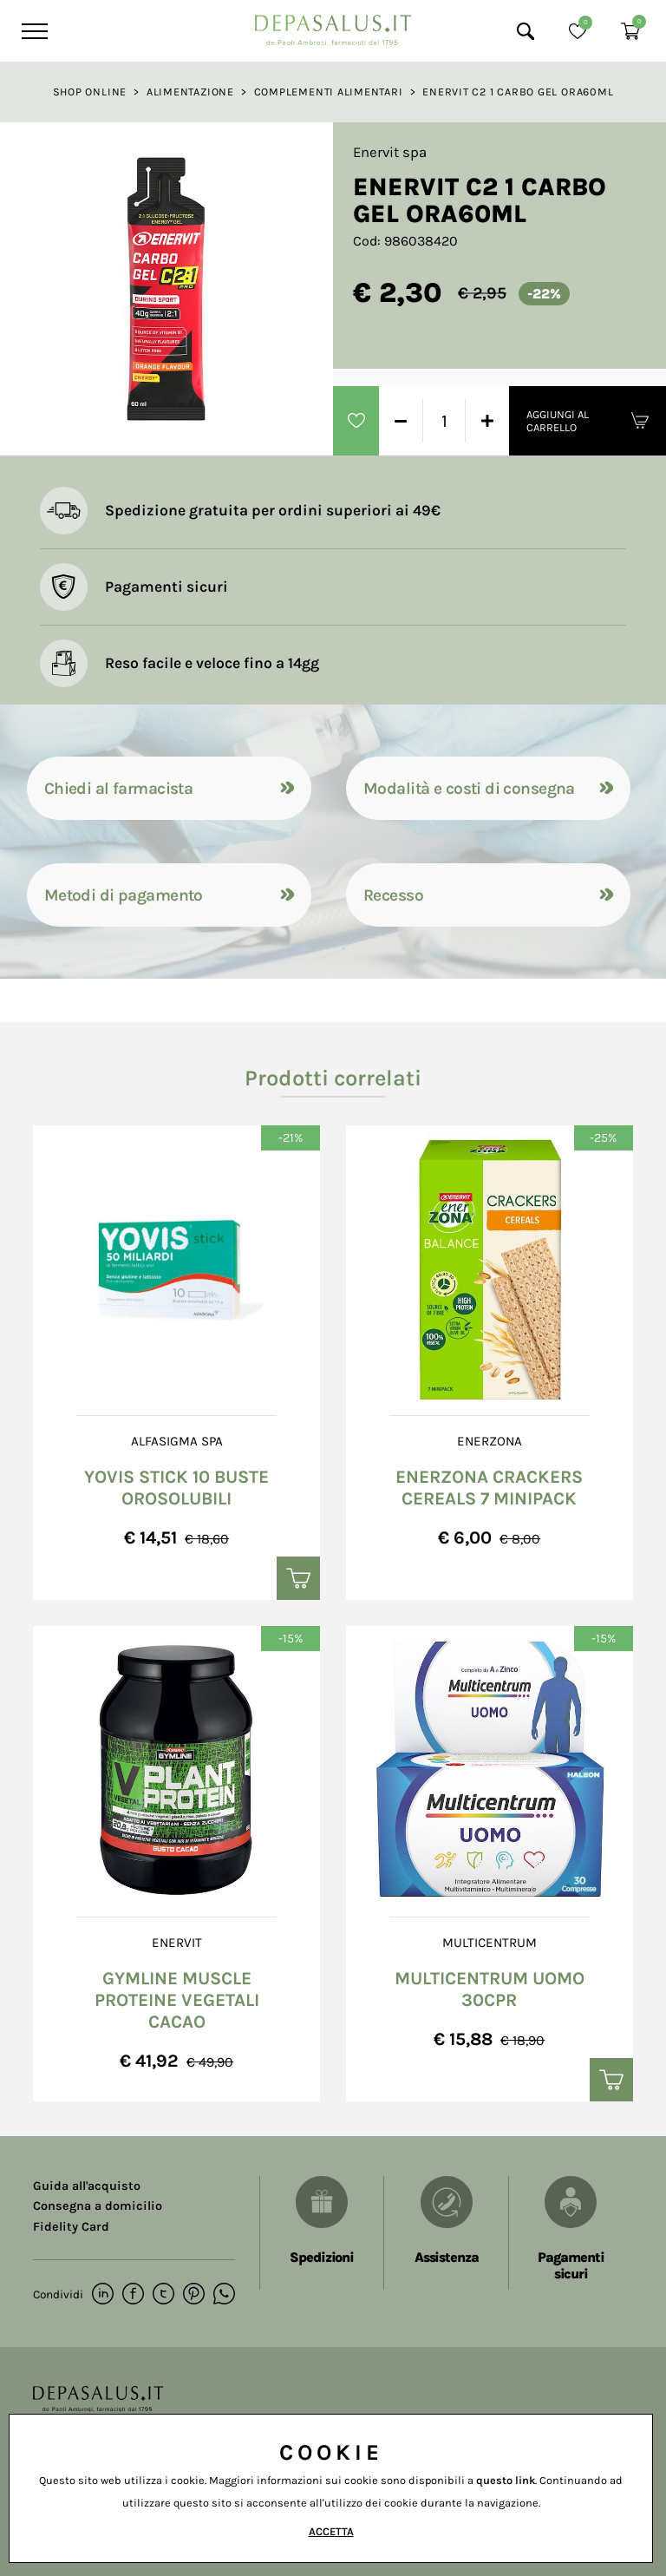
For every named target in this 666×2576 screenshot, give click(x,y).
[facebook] (133, 2295)
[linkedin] (103, 2295)
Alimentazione (190, 91)
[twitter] (163, 2295)
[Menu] (32, 31)
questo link (505, 2480)
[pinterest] (194, 2295)
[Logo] (333, 25)
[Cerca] (525, 31)
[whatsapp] (224, 2295)
